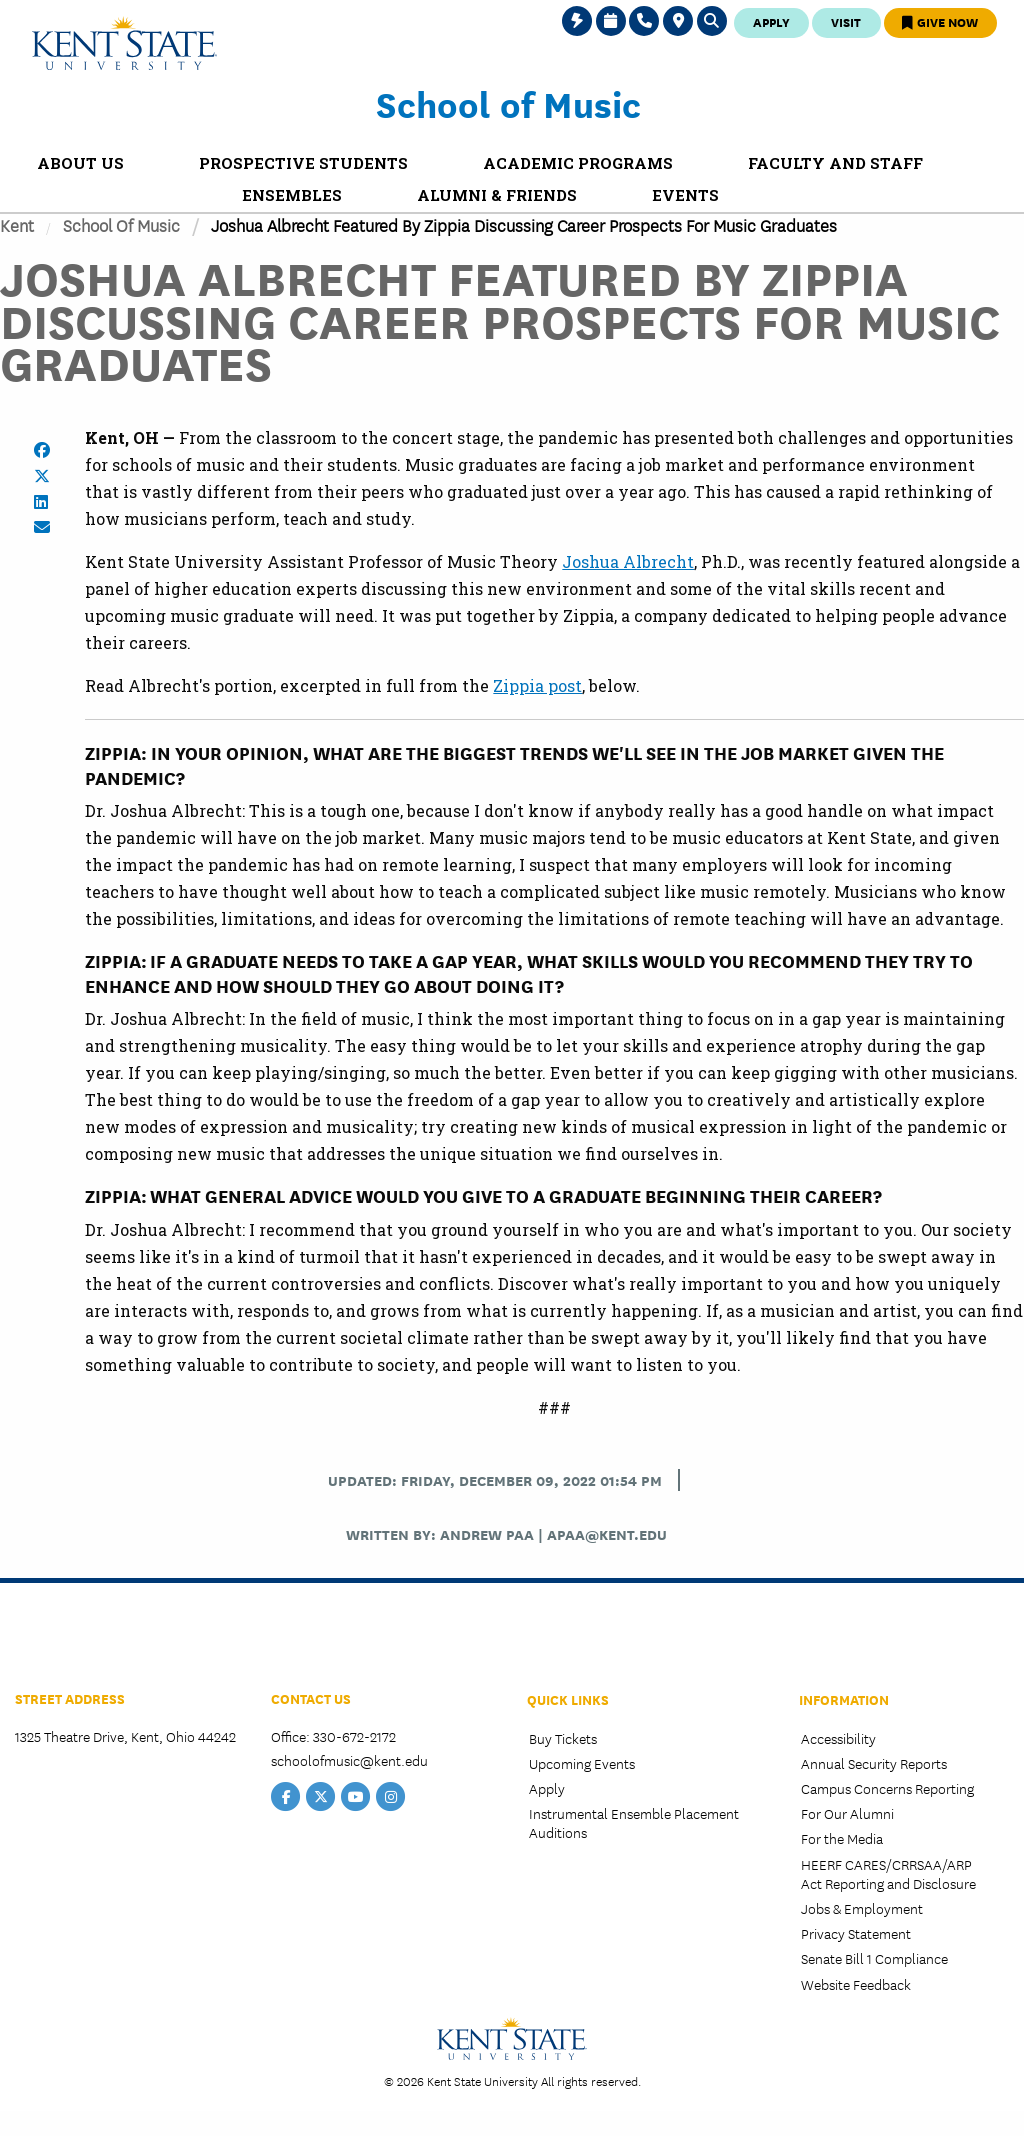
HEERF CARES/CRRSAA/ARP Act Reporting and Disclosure (888, 1873)
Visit (846, 21)
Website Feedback (856, 1984)
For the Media (842, 1838)
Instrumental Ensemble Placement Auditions (634, 1822)
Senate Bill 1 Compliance (874, 1958)
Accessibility (838, 1738)
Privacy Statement (856, 1933)
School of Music (508, 103)
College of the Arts (89, 1640)
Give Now (940, 21)
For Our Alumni (847, 1813)
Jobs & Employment (862, 1908)
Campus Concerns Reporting (887, 1788)
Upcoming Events (582, 1763)
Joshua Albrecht (628, 561)
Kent (17, 224)
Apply (771, 21)
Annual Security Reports (874, 1763)
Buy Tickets (563, 1738)
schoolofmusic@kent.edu (349, 1760)
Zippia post (537, 685)
